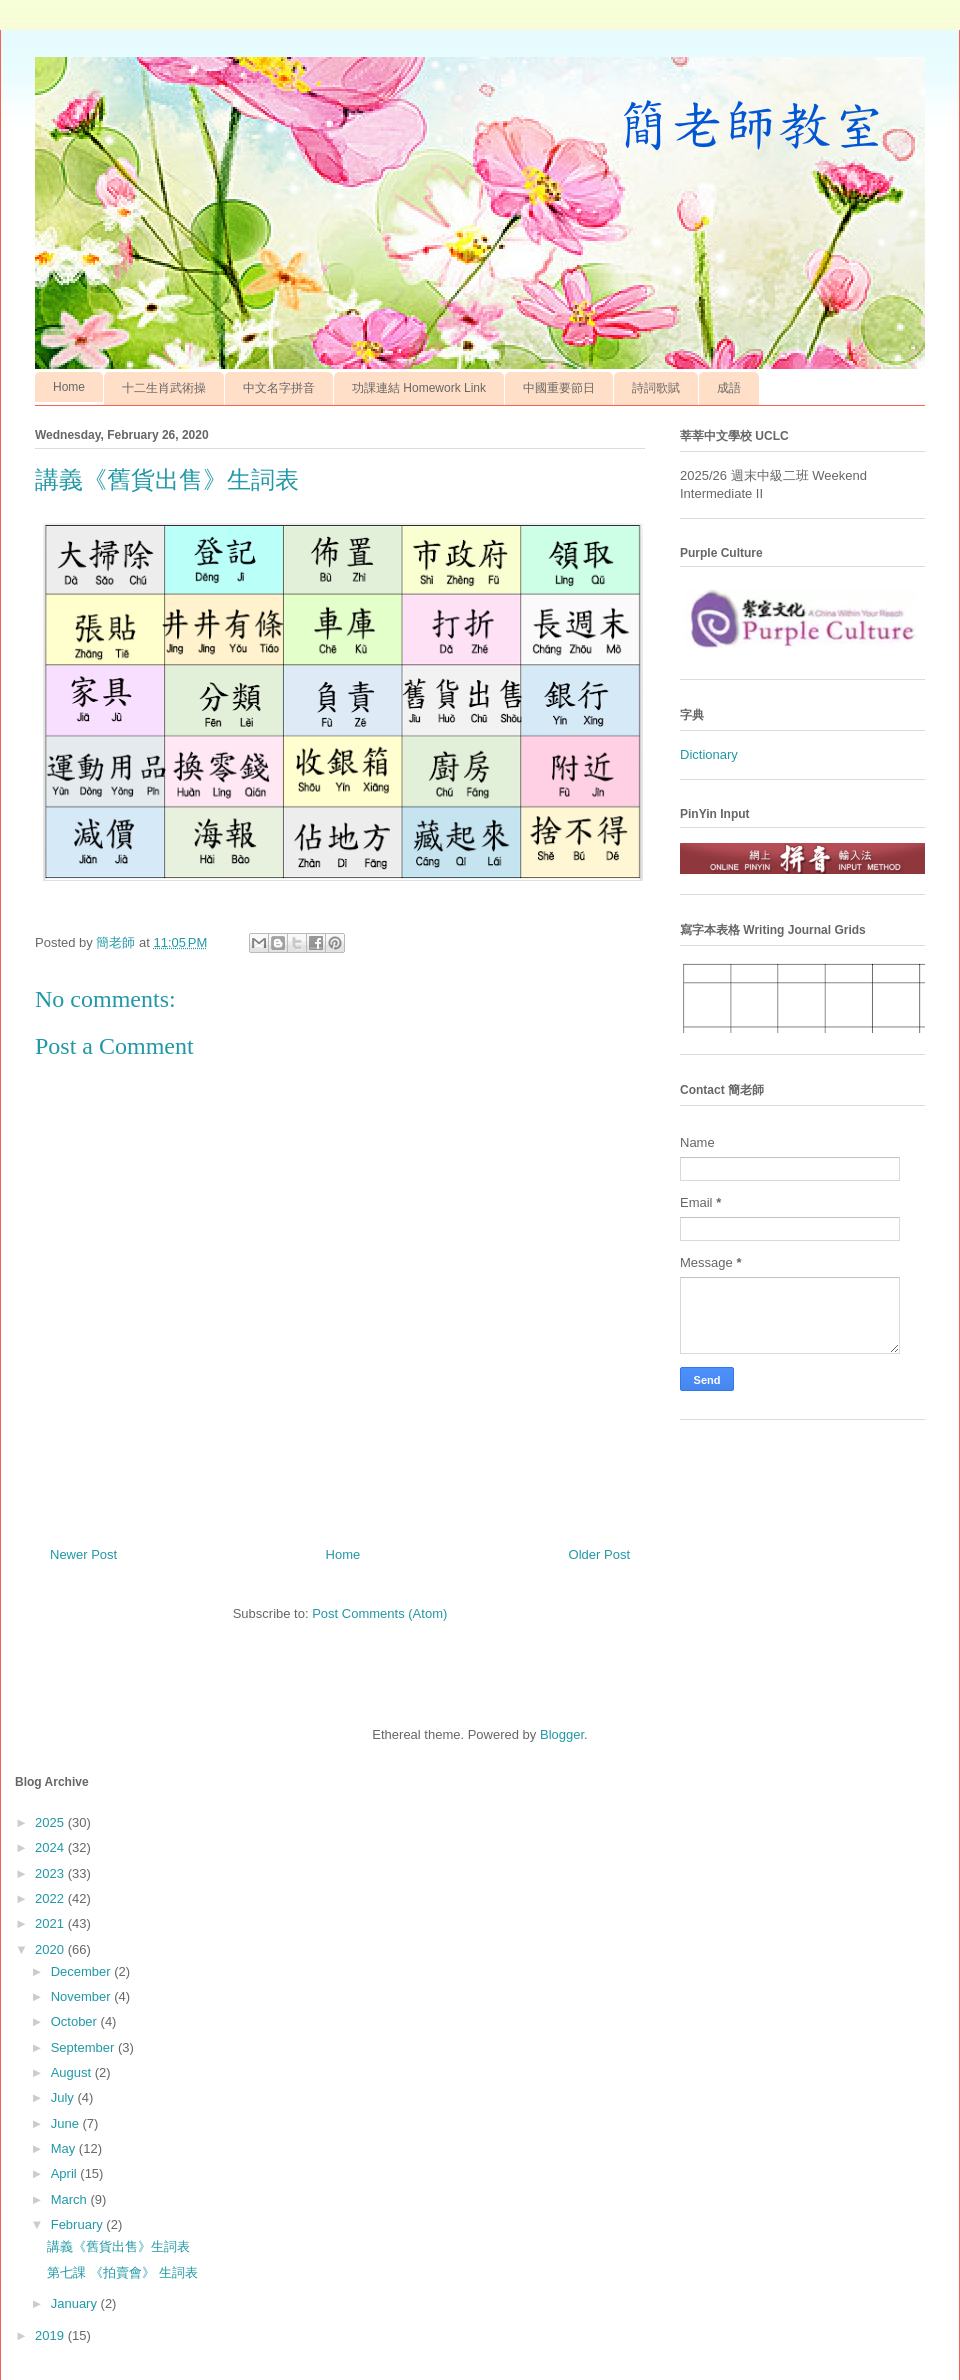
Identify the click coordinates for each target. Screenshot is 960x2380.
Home (69, 387)
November (83, 1996)
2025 (51, 1822)
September (84, 2047)
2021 (51, 1923)
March (71, 2199)
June (67, 2123)
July (64, 2097)
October (76, 2021)
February (79, 2224)
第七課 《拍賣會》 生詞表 (122, 2272)
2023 (51, 1873)
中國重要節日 (559, 388)
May (65, 2148)
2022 (51, 1898)
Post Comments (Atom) (379, 1613)
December (83, 1971)
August (73, 2072)
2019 (51, 2335)
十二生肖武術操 (164, 388)
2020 (51, 1949)
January (76, 2303)
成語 (729, 388)
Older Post (599, 1554)
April (66, 2173)
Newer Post (83, 1554)
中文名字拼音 (279, 388)
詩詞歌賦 (656, 388)
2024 (51, 1847)
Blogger (562, 1734)
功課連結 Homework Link (419, 388)
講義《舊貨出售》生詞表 (118, 2246)
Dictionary (709, 754)
